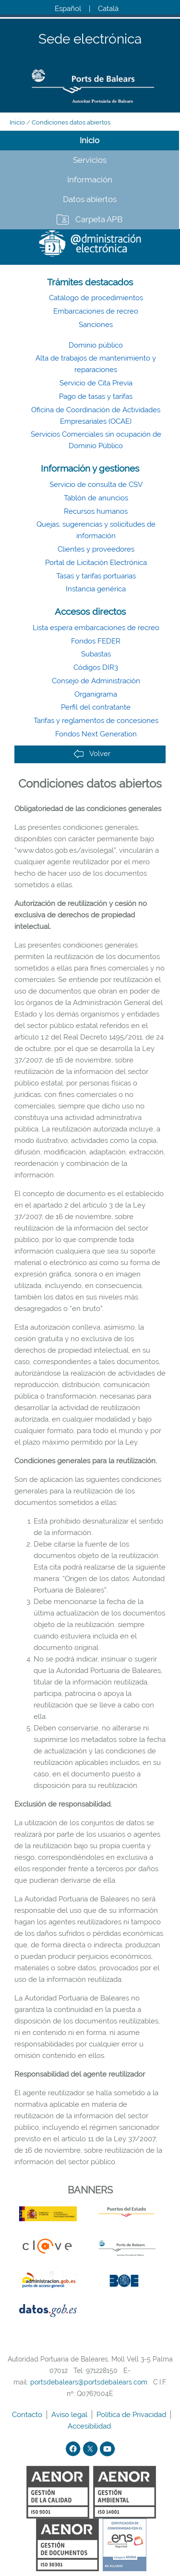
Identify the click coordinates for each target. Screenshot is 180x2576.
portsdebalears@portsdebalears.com (88, 2382)
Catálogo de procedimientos (96, 298)
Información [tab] (89, 179)
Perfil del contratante (96, 707)
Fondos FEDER (95, 641)
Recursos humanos (96, 511)
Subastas (96, 654)
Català (108, 8)
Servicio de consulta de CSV (96, 484)
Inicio (17, 122)
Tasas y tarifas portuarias (96, 576)
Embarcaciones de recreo (95, 311)
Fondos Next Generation (96, 734)
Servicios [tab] (90, 160)
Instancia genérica (96, 589)
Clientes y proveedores (96, 549)
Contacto (28, 2414)
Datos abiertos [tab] (90, 199)
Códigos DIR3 (95, 667)
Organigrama (95, 694)
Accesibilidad (90, 2426)
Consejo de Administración (96, 681)
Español (68, 8)
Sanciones (96, 324)
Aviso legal (70, 2414)
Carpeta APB (98, 219)
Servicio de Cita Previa (96, 383)
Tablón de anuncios (96, 498)
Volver (91, 753)
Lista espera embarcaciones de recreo (96, 627)
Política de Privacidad (132, 2414)
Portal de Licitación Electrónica (96, 562)
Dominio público (96, 345)
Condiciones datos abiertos (71, 122)
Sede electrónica (90, 39)
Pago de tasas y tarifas (95, 396)
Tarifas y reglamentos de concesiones (96, 720)
